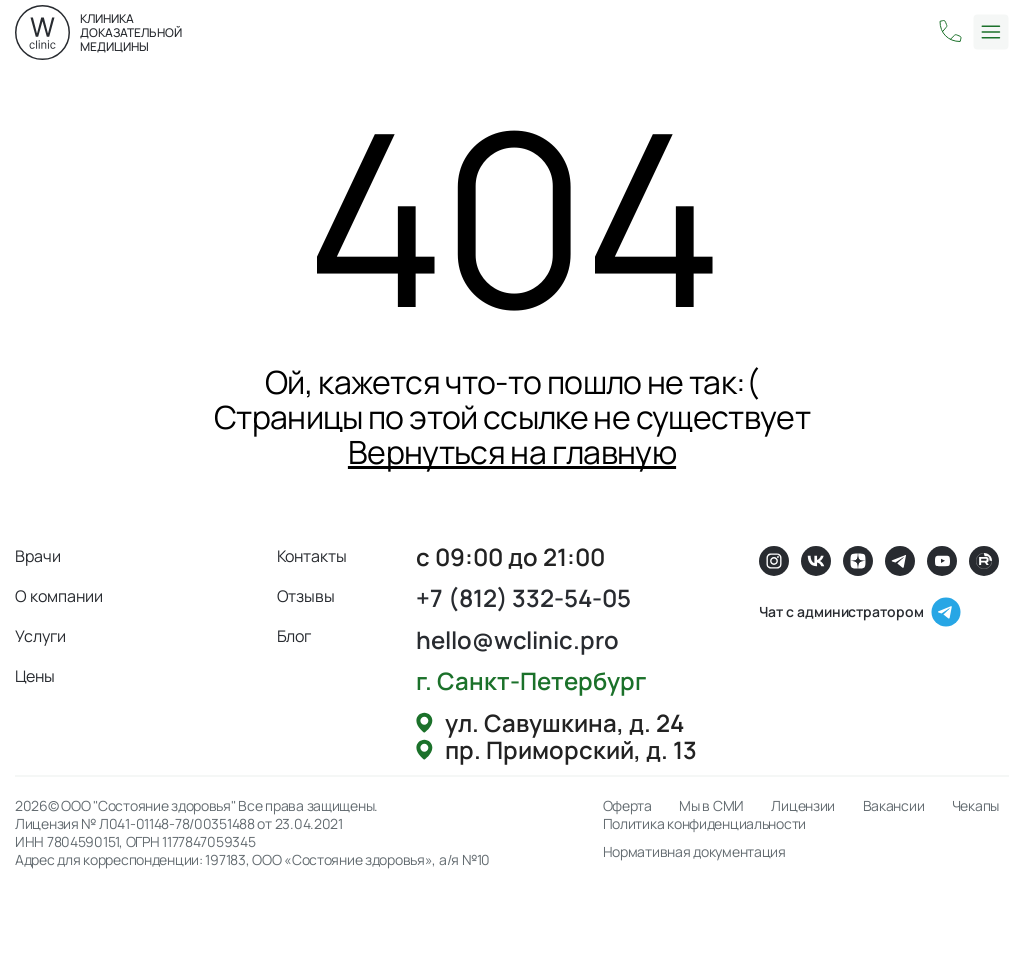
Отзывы (306, 596)
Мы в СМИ (711, 806)
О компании (59, 596)
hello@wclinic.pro (517, 639)
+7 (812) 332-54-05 (523, 597)
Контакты (312, 556)
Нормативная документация (694, 852)
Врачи (38, 556)
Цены (35, 676)
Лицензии (803, 806)
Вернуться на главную (512, 452)
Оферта (627, 806)
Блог (294, 636)
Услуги (40, 636)
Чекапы (975, 806)
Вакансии (894, 806)
